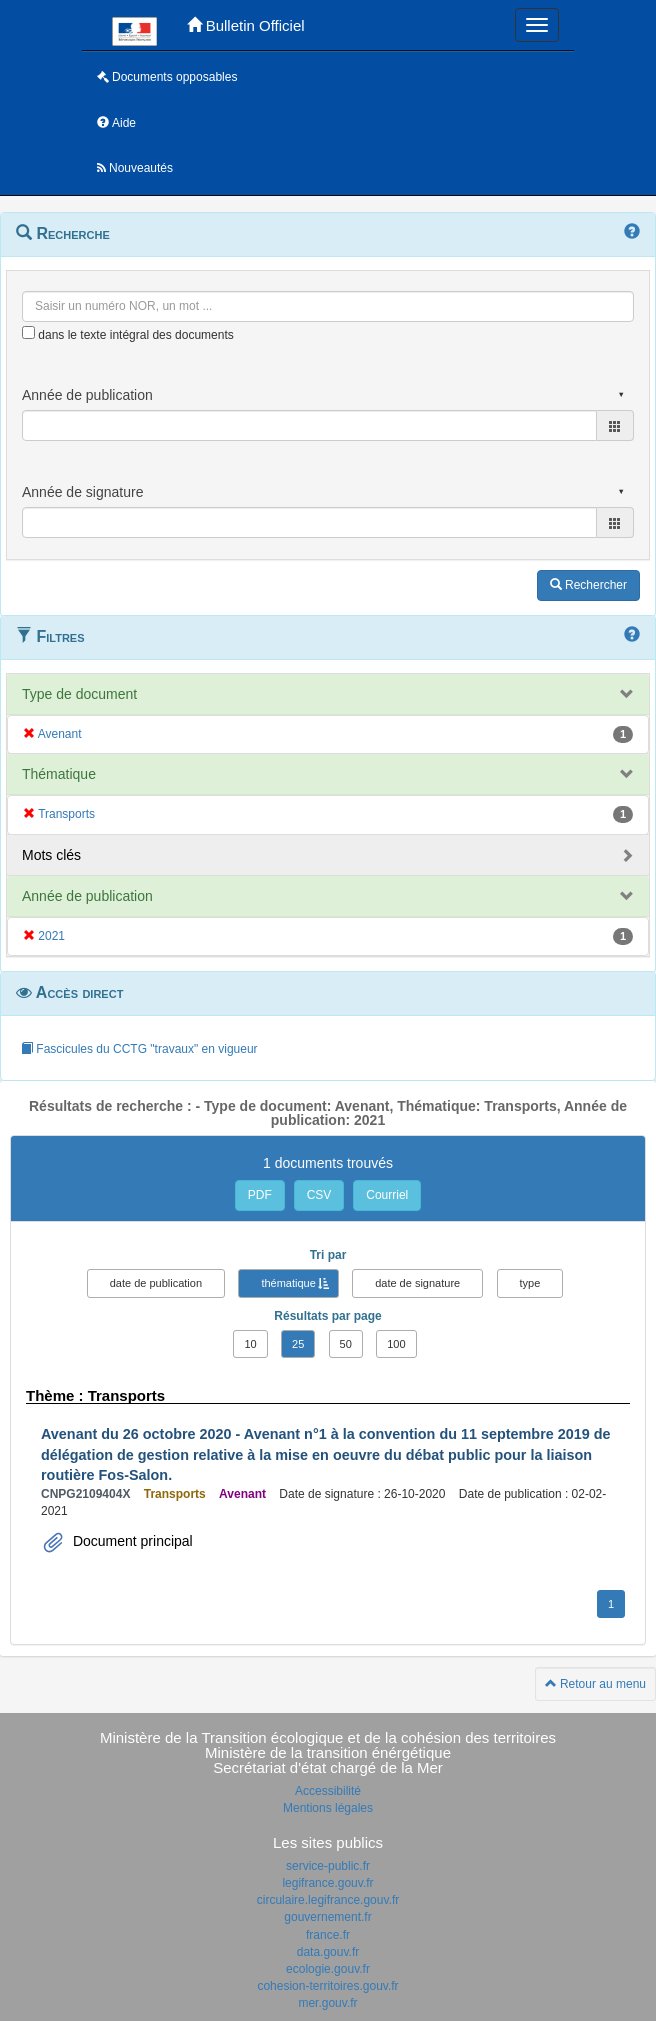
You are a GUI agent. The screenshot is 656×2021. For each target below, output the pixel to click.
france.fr (328, 1935)
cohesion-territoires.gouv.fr (327, 1986)
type (530, 1283)
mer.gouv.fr (327, 2003)
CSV (319, 1195)
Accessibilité (328, 1791)
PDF (260, 1195)
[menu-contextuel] (28, 332)
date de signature (417, 1283)
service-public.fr (328, 1866)
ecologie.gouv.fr (328, 1969)
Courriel (387, 1195)
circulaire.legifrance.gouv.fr (328, 1900)
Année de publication (87, 896)
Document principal (131, 1541)
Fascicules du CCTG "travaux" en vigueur (139, 1049)
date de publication (156, 1283)
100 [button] (396, 1344)
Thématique (59, 774)
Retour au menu (595, 1684)
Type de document (79, 694)
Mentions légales (328, 1808)
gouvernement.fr (327, 1917)
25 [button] (298, 1344)
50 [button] (346, 1344)
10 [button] (250, 1344)
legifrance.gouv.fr (327, 1883)
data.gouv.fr (328, 1952)
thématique (288, 1283)
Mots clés (51, 855)
